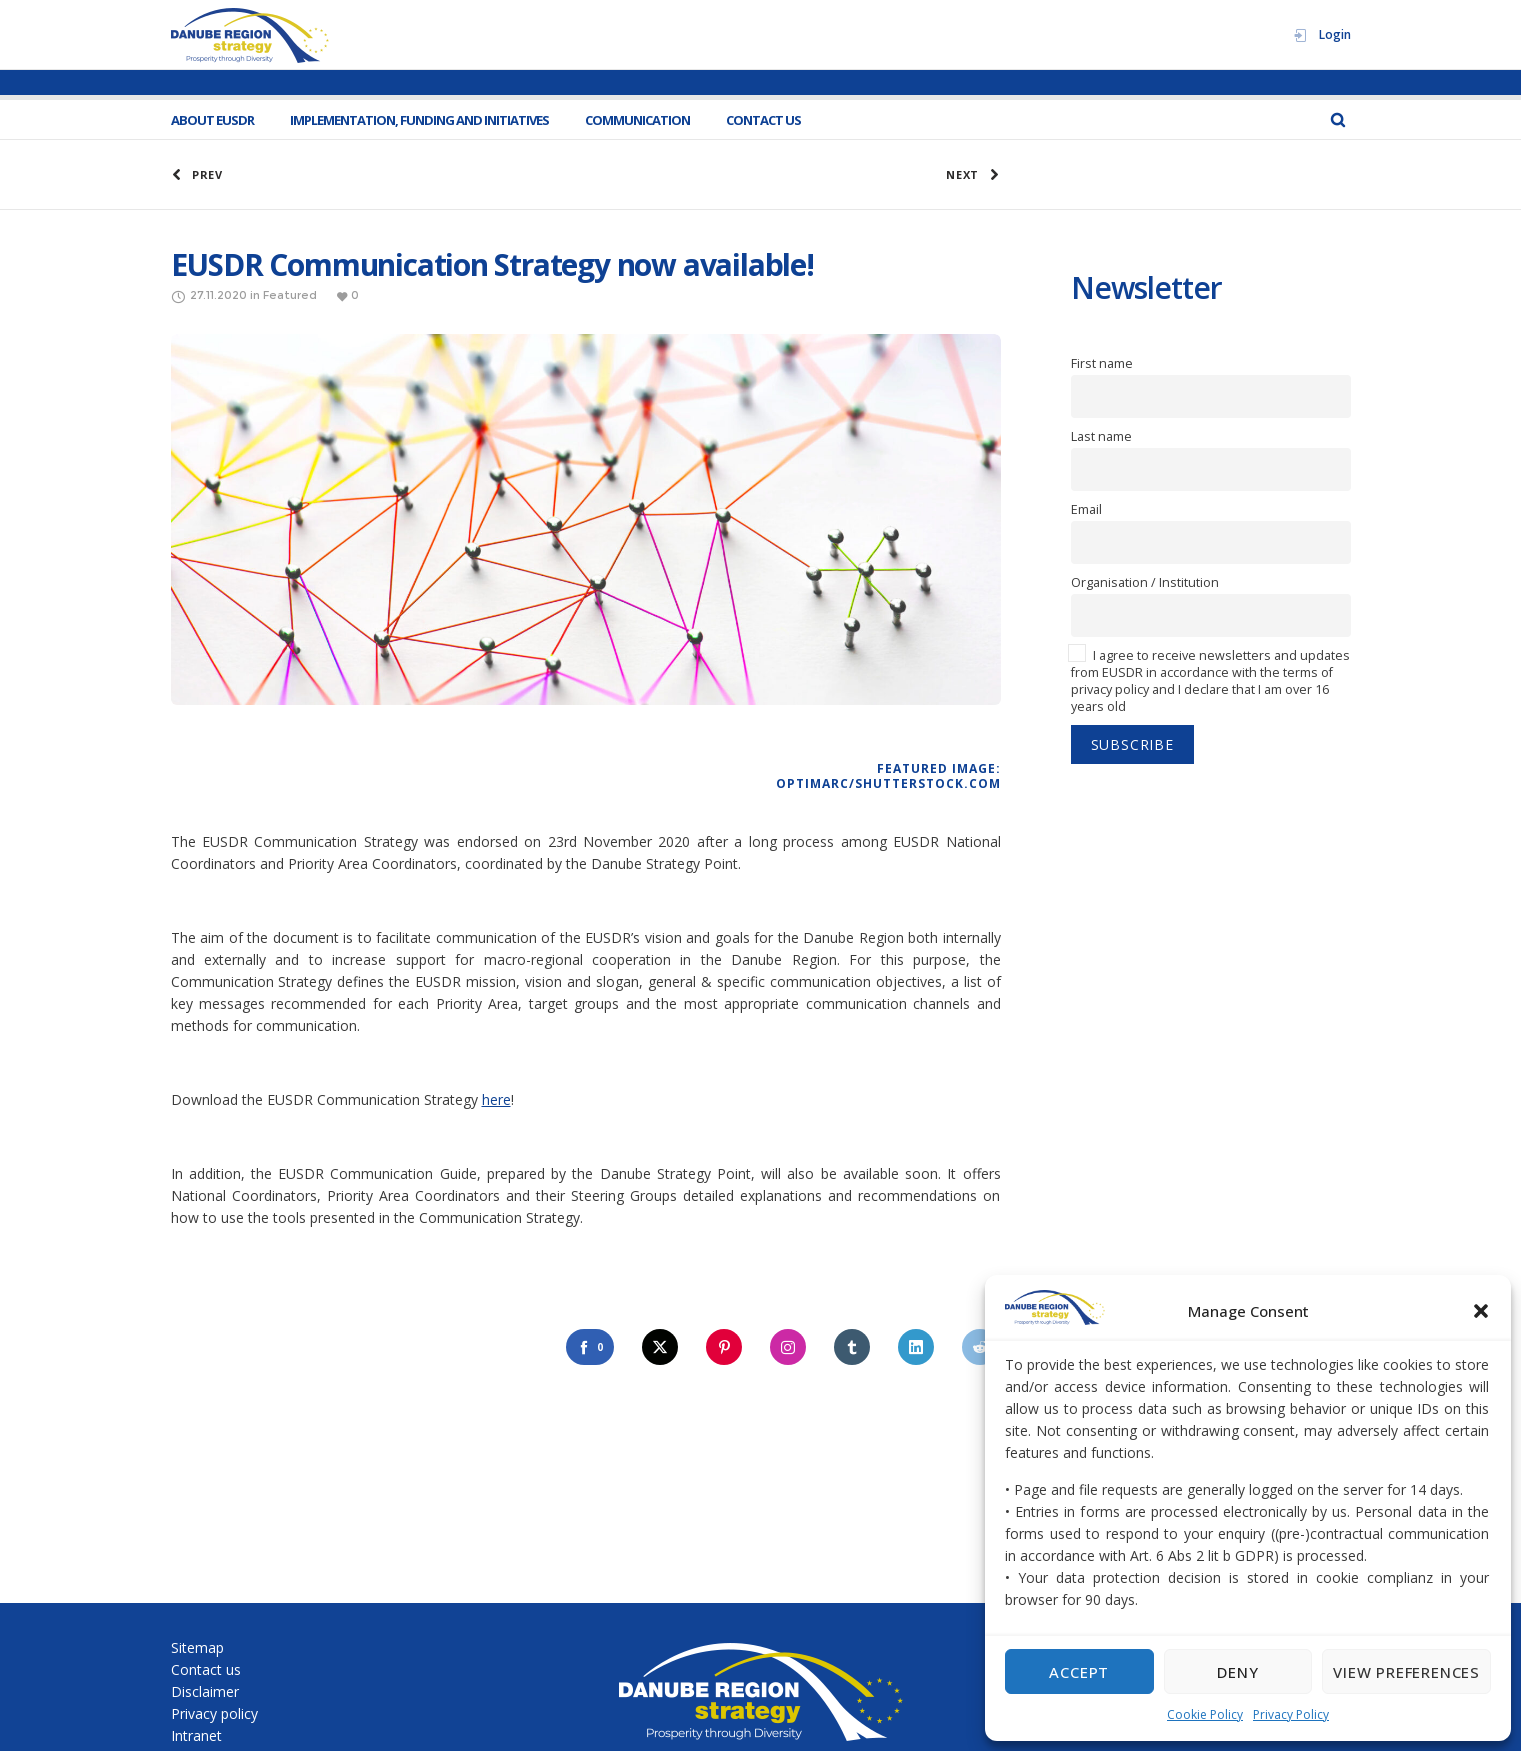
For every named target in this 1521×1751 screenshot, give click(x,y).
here (496, 1099)
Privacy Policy (1291, 1714)
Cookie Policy (1205, 1714)
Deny (1237, 1672)
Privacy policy (214, 1713)
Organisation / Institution (1145, 582)
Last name (1101, 436)
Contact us (206, 1669)
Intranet (196, 1735)
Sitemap (197, 1647)
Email (1086, 509)
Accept (1079, 1672)
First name (1102, 363)
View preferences (1406, 1672)
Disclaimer (205, 1691)
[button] (1481, 1311)
